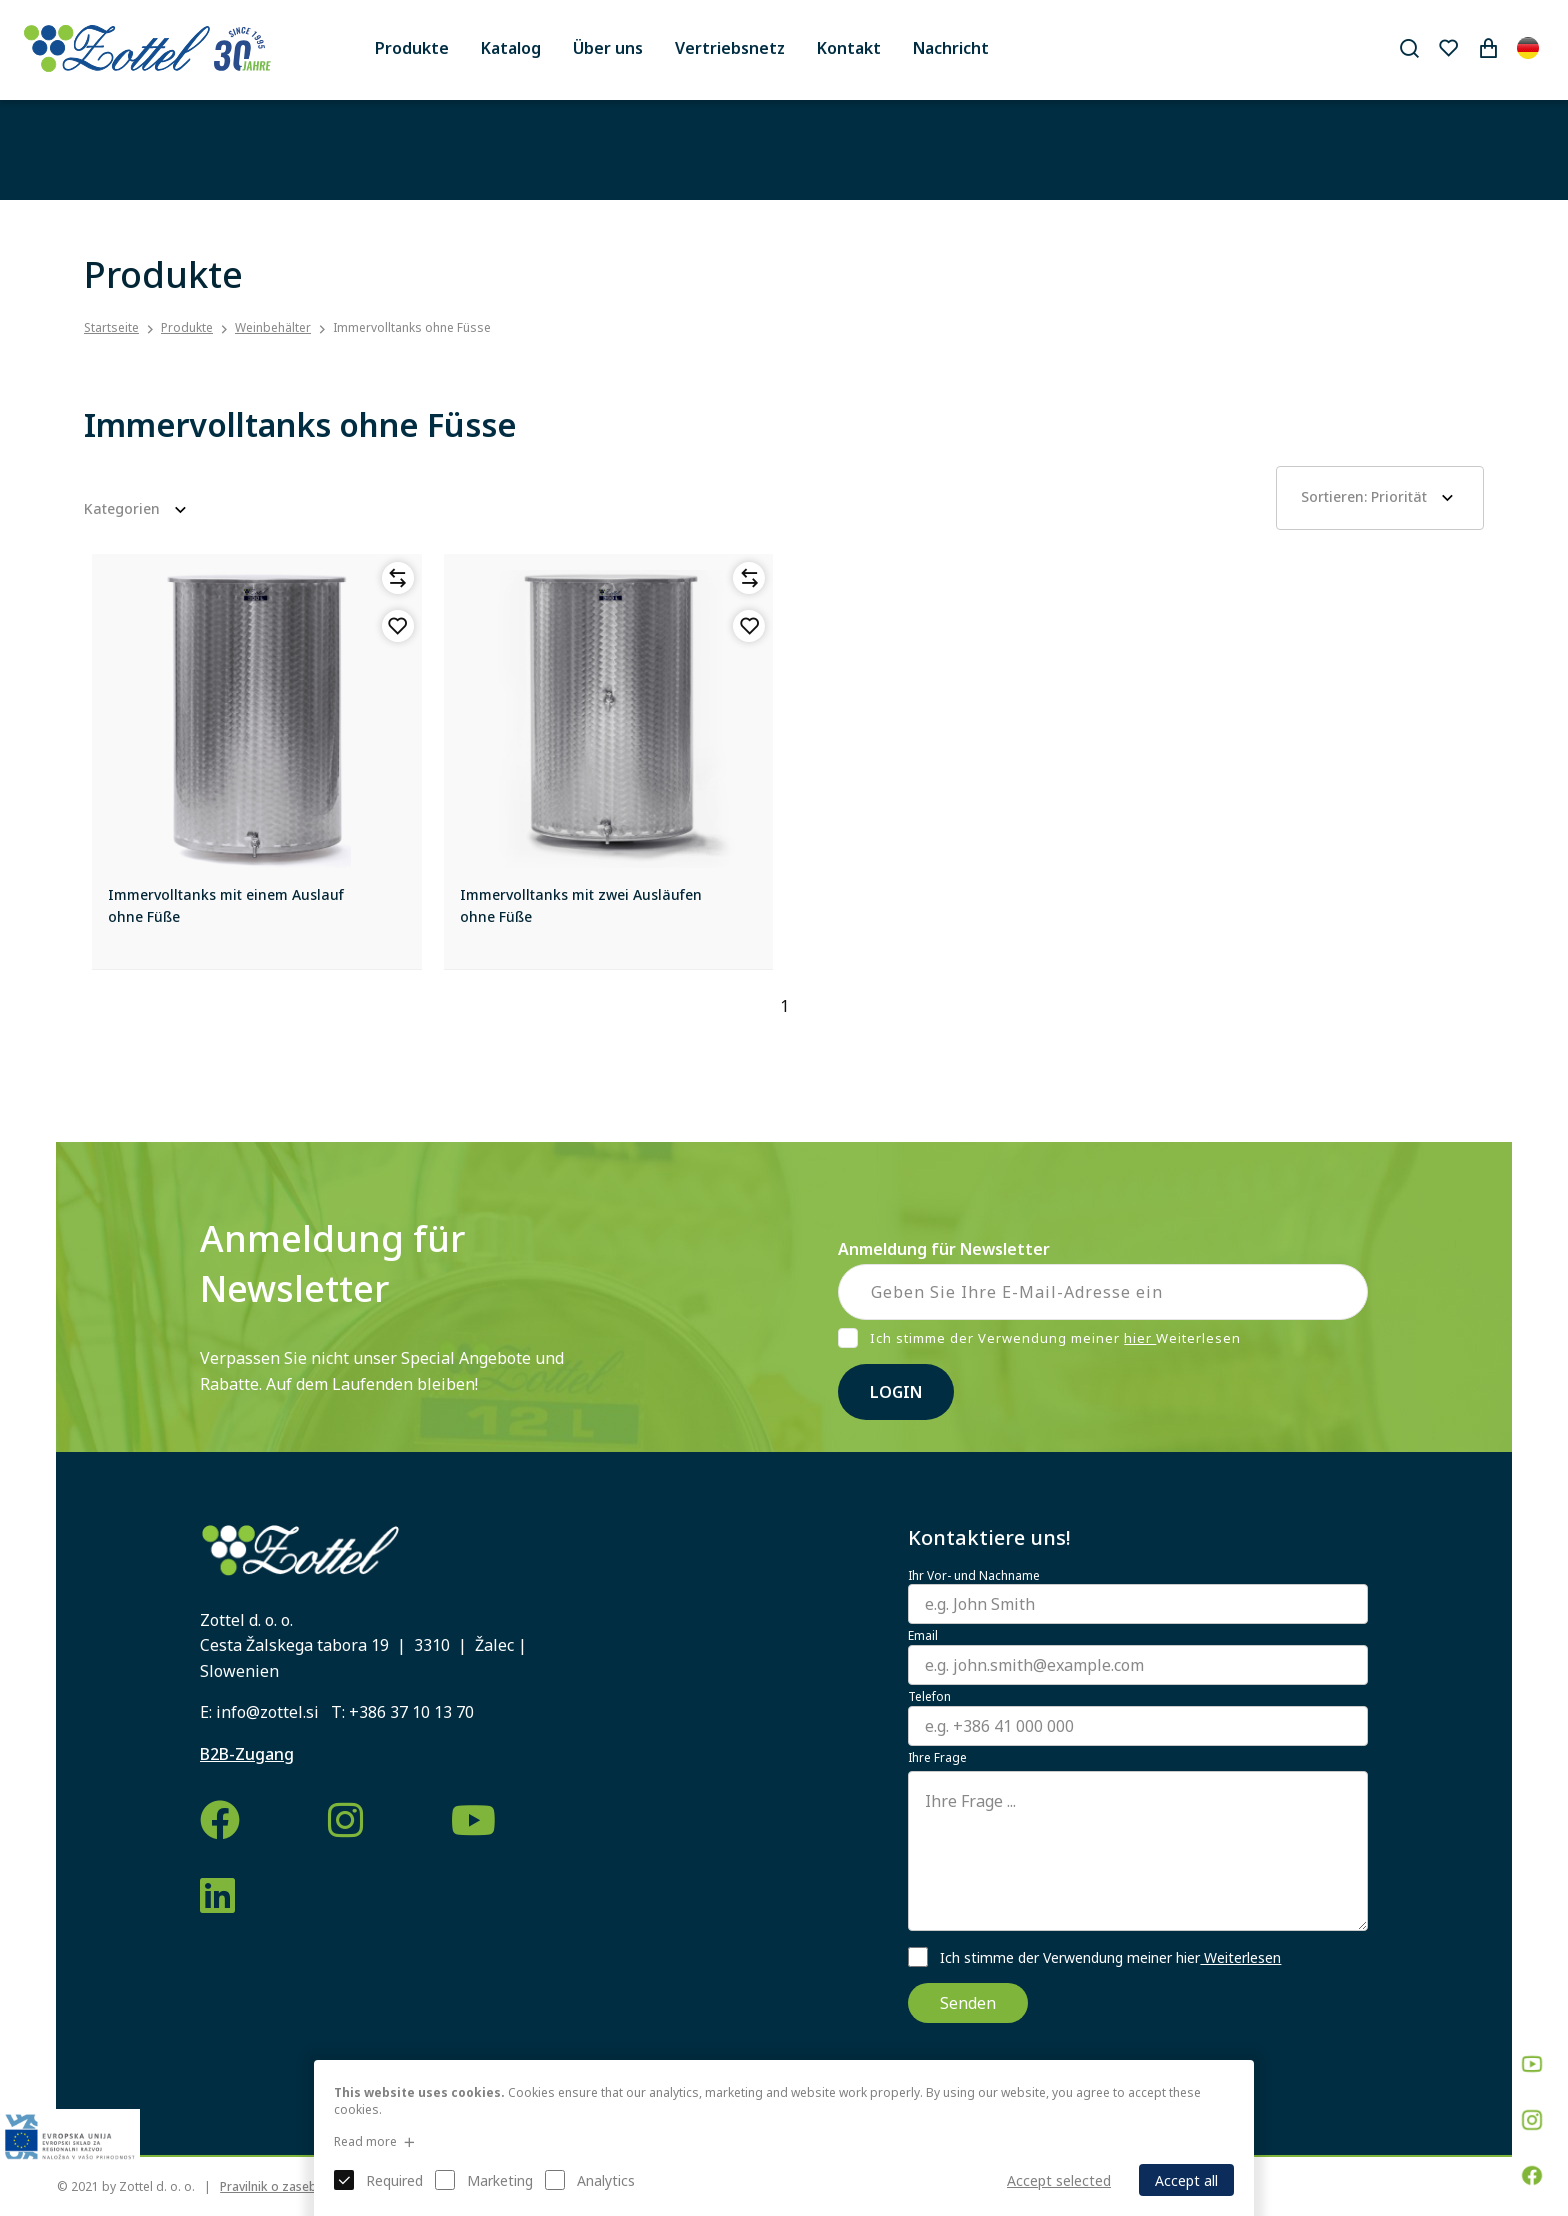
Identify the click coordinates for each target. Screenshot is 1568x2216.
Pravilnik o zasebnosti (282, 2186)
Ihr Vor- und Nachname (974, 1576)
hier (1140, 1338)
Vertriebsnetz (730, 48)
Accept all (1186, 2180)
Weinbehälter (273, 327)
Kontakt (849, 48)
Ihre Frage (937, 1758)
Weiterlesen (1240, 1957)
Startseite (111, 328)
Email (923, 1636)
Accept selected (1059, 2180)
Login (896, 1392)
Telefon (929, 1697)
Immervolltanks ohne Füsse (412, 327)
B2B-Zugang (247, 1754)
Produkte (412, 48)
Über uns (608, 48)
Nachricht (951, 48)
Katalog (511, 48)
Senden (968, 2003)
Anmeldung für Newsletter (944, 1249)
